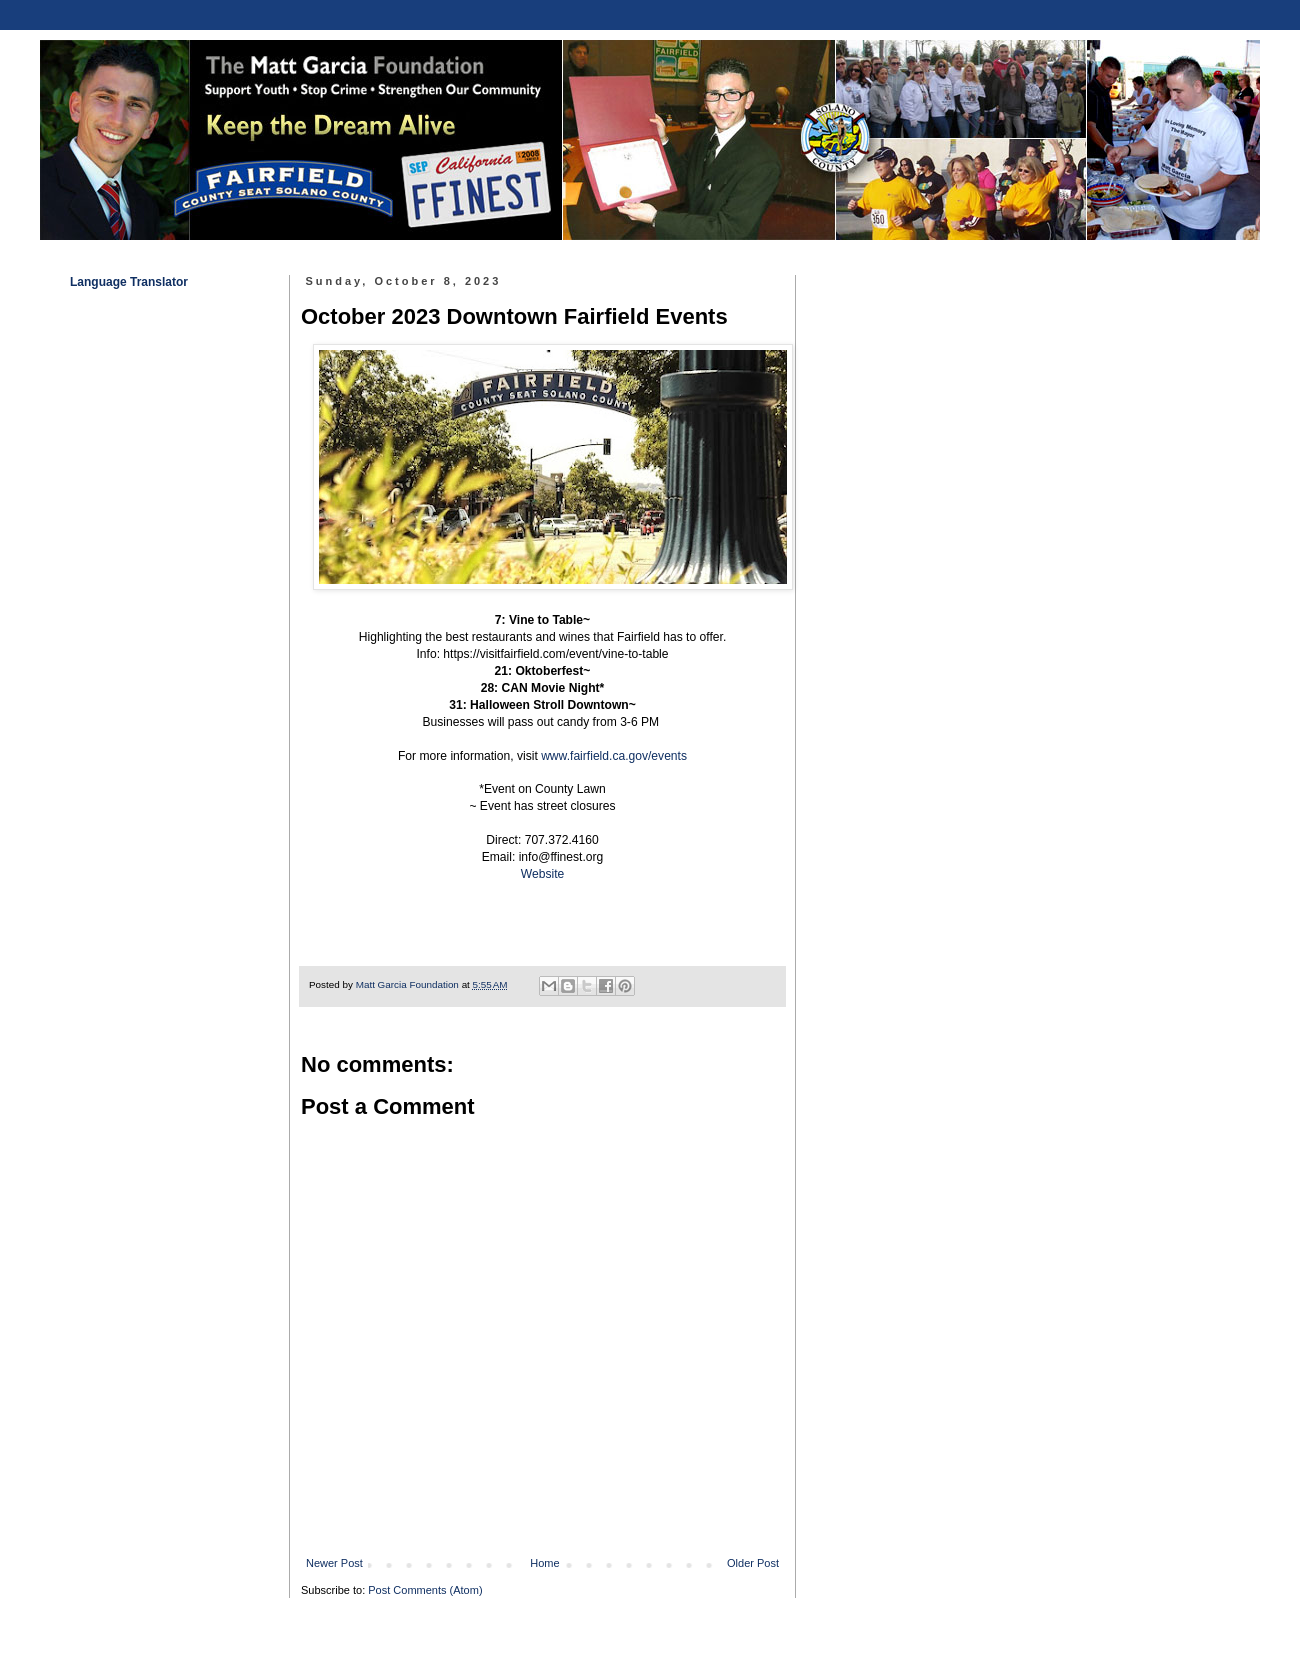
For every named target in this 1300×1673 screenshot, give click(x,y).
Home (544, 1563)
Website (542, 874)
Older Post (753, 1563)
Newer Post (334, 1563)
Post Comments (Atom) (425, 1590)
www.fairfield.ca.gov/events (614, 756)
